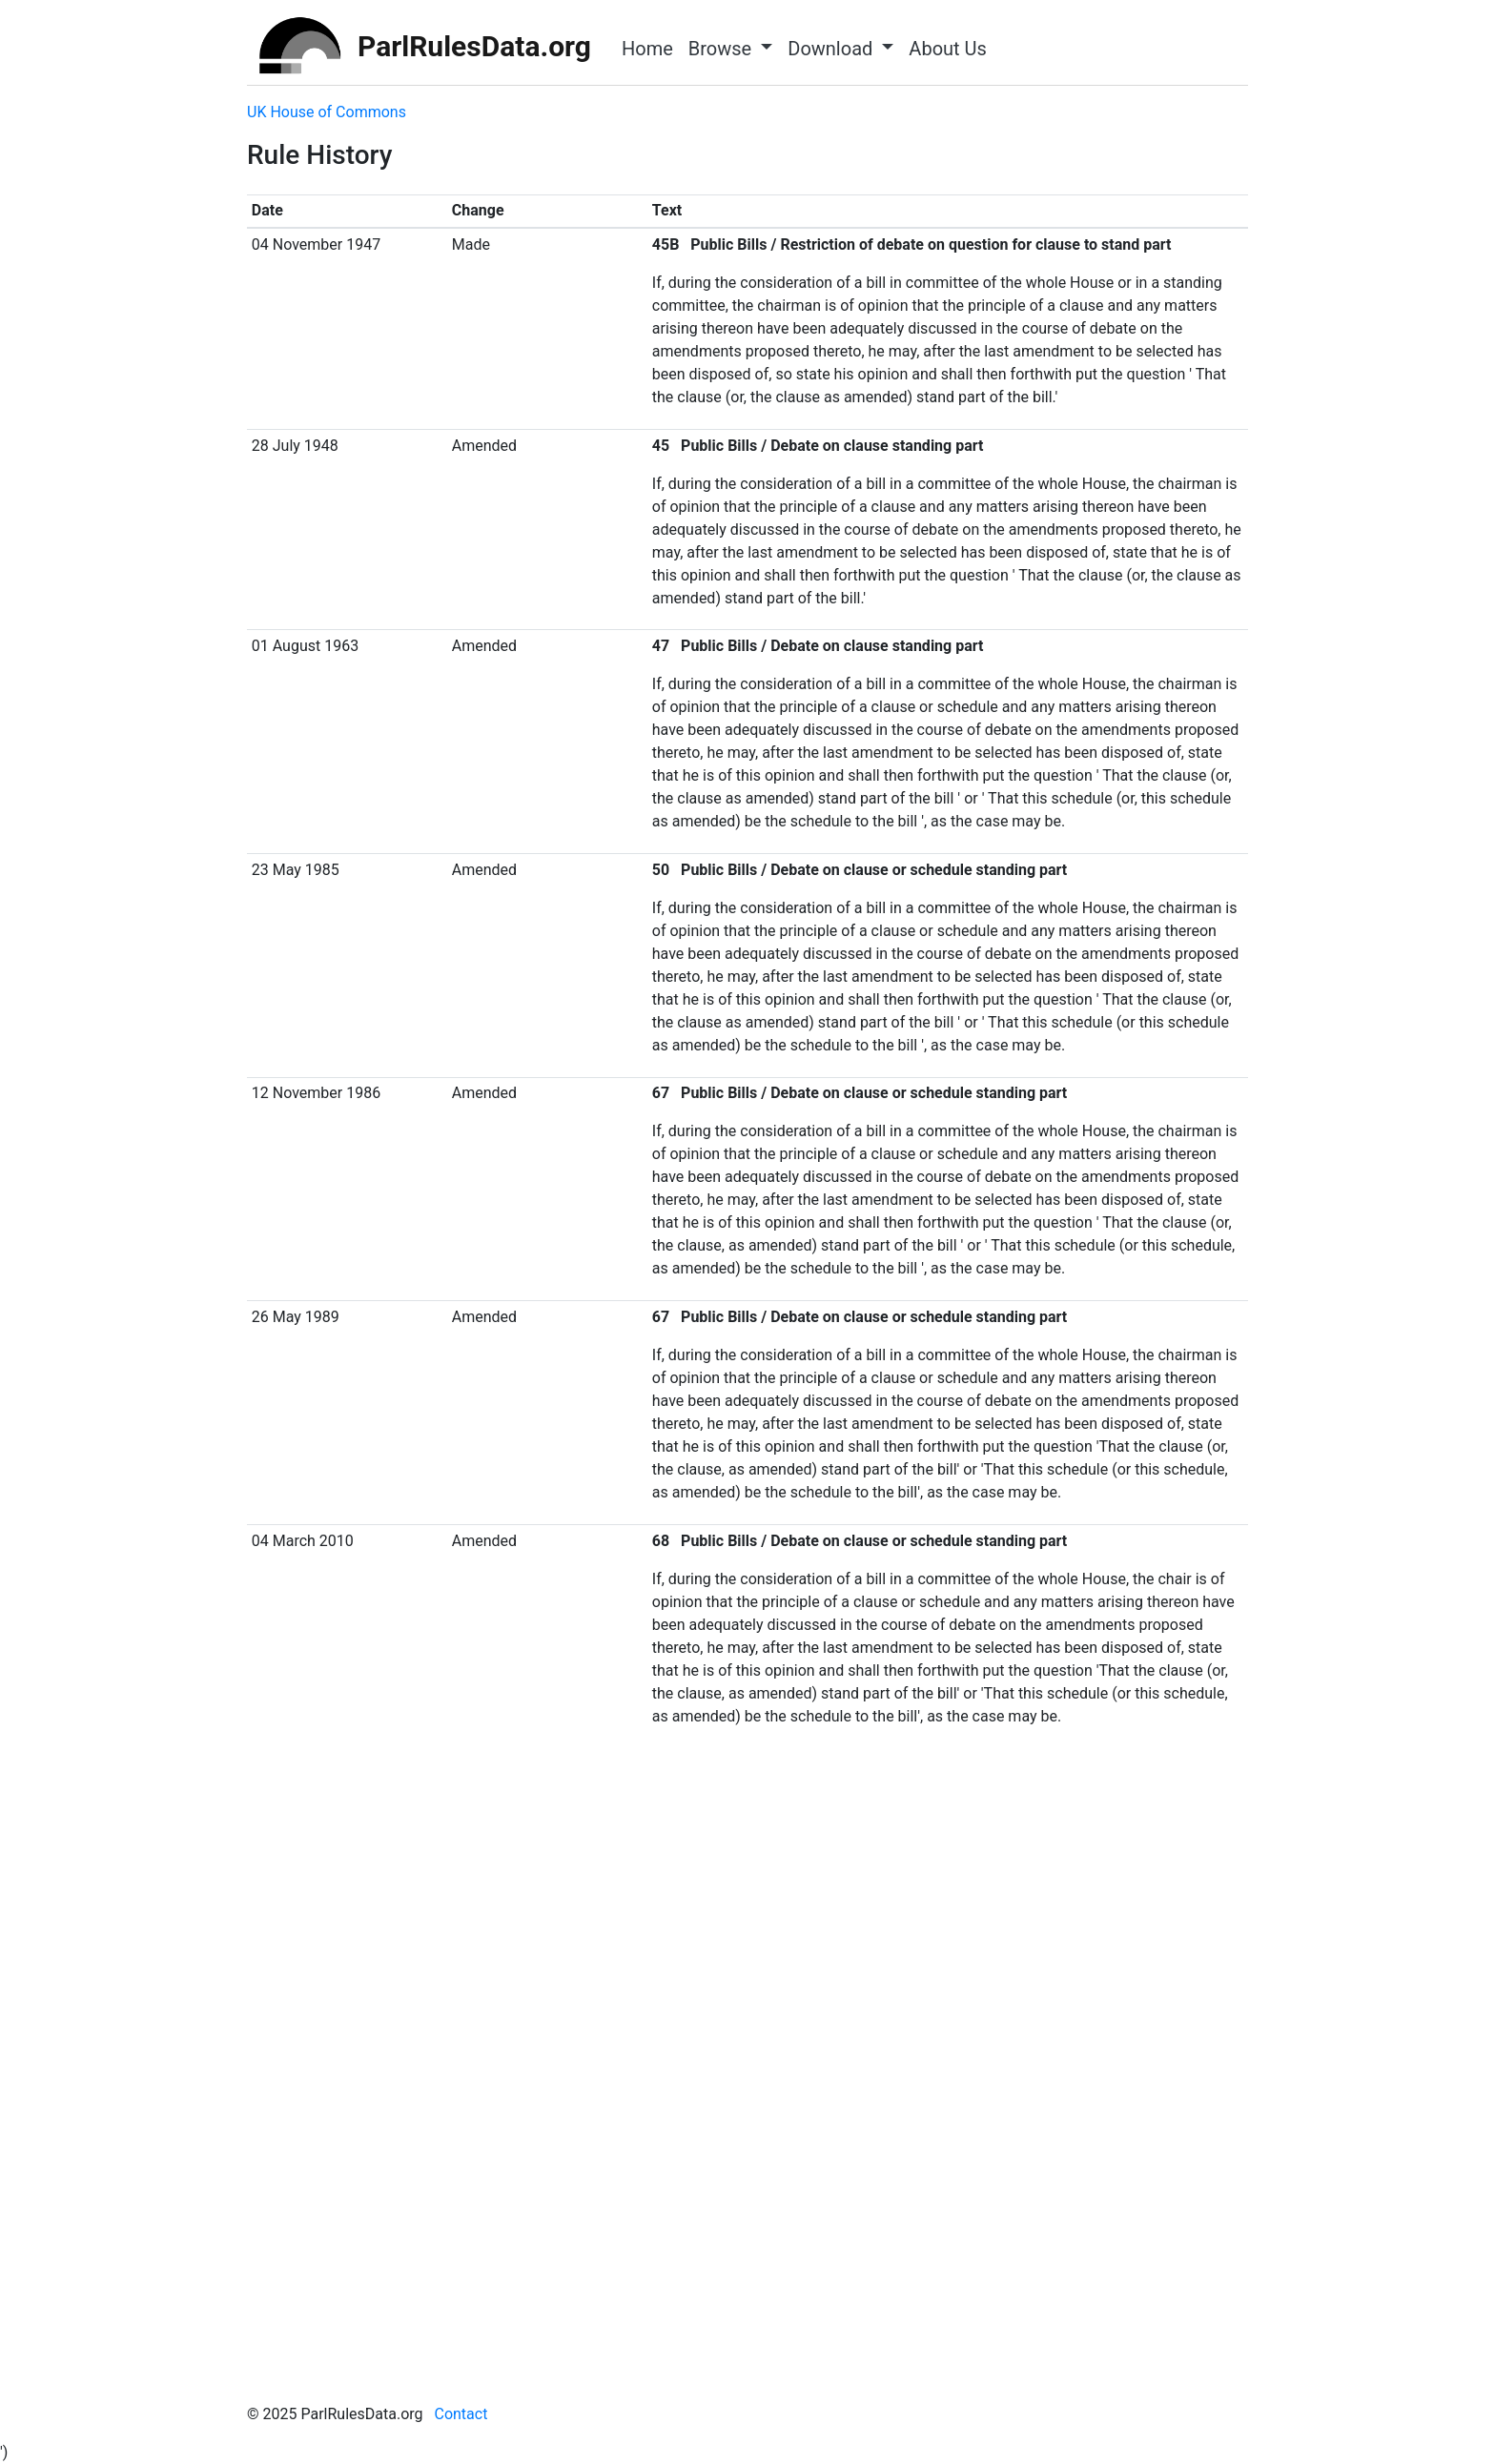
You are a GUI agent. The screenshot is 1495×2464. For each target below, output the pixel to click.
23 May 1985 (295, 870)
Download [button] (832, 48)
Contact (460, 2414)
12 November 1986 (316, 1093)
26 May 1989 (295, 1317)
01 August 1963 (305, 646)
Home (647, 48)
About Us (948, 48)
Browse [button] (722, 48)
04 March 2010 (303, 1541)
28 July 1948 (295, 446)
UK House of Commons (326, 112)
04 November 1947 (316, 244)
